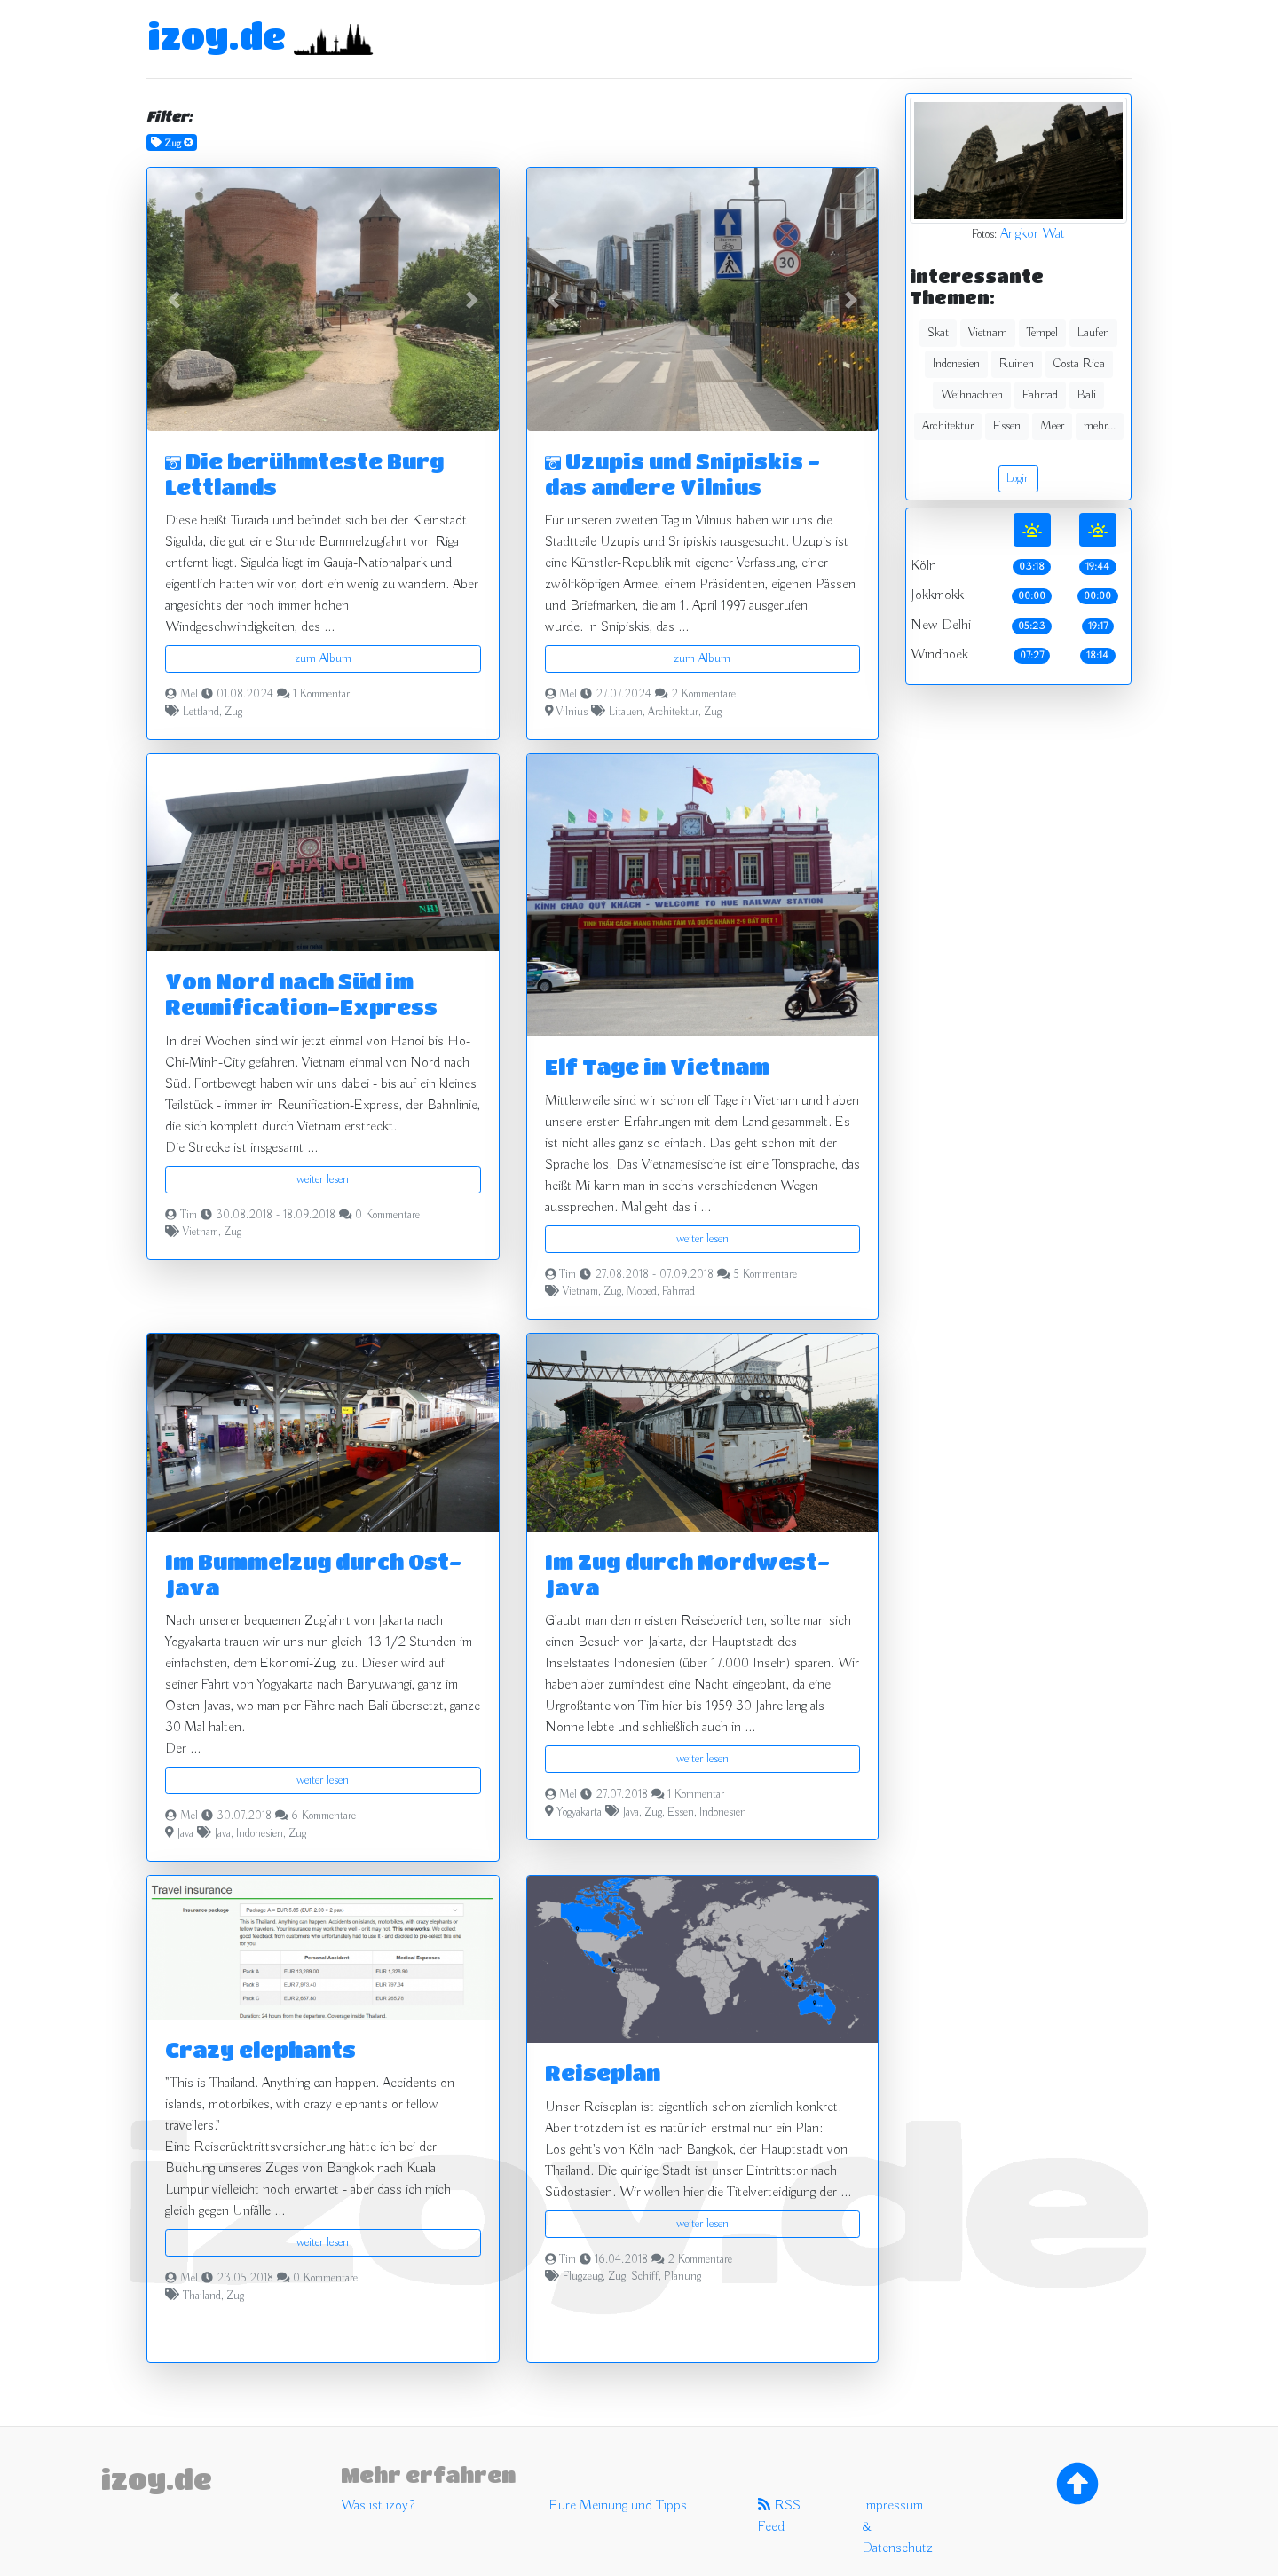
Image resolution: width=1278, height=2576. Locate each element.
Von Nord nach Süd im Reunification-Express (301, 994)
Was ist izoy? (377, 2506)
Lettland (201, 712)
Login (1018, 478)
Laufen (1093, 333)
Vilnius (572, 712)
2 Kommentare (703, 695)
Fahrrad (678, 1292)
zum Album (323, 658)
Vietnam (200, 1232)
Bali (1086, 395)
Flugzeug (583, 2277)
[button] (173, 299)
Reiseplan (602, 2072)
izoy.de (216, 35)
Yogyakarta (579, 1813)
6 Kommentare (323, 1816)
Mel (189, 695)
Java (185, 1834)
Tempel (1042, 333)
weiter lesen (322, 1179)
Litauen (626, 712)
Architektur (673, 712)
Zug (233, 712)
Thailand (202, 2296)
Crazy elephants (260, 2049)
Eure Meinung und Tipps (618, 2506)
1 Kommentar (321, 695)
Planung (682, 2277)
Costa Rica (1079, 364)
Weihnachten (972, 395)
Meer (1052, 426)
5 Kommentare (765, 1275)
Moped (642, 1292)
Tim (188, 1216)
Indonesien (259, 1834)
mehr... (1100, 426)
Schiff (645, 2277)
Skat (938, 333)
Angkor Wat (1032, 234)
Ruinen (1016, 364)
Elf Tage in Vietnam (657, 1066)
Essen (680, 1813)
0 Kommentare (387, 1216)
